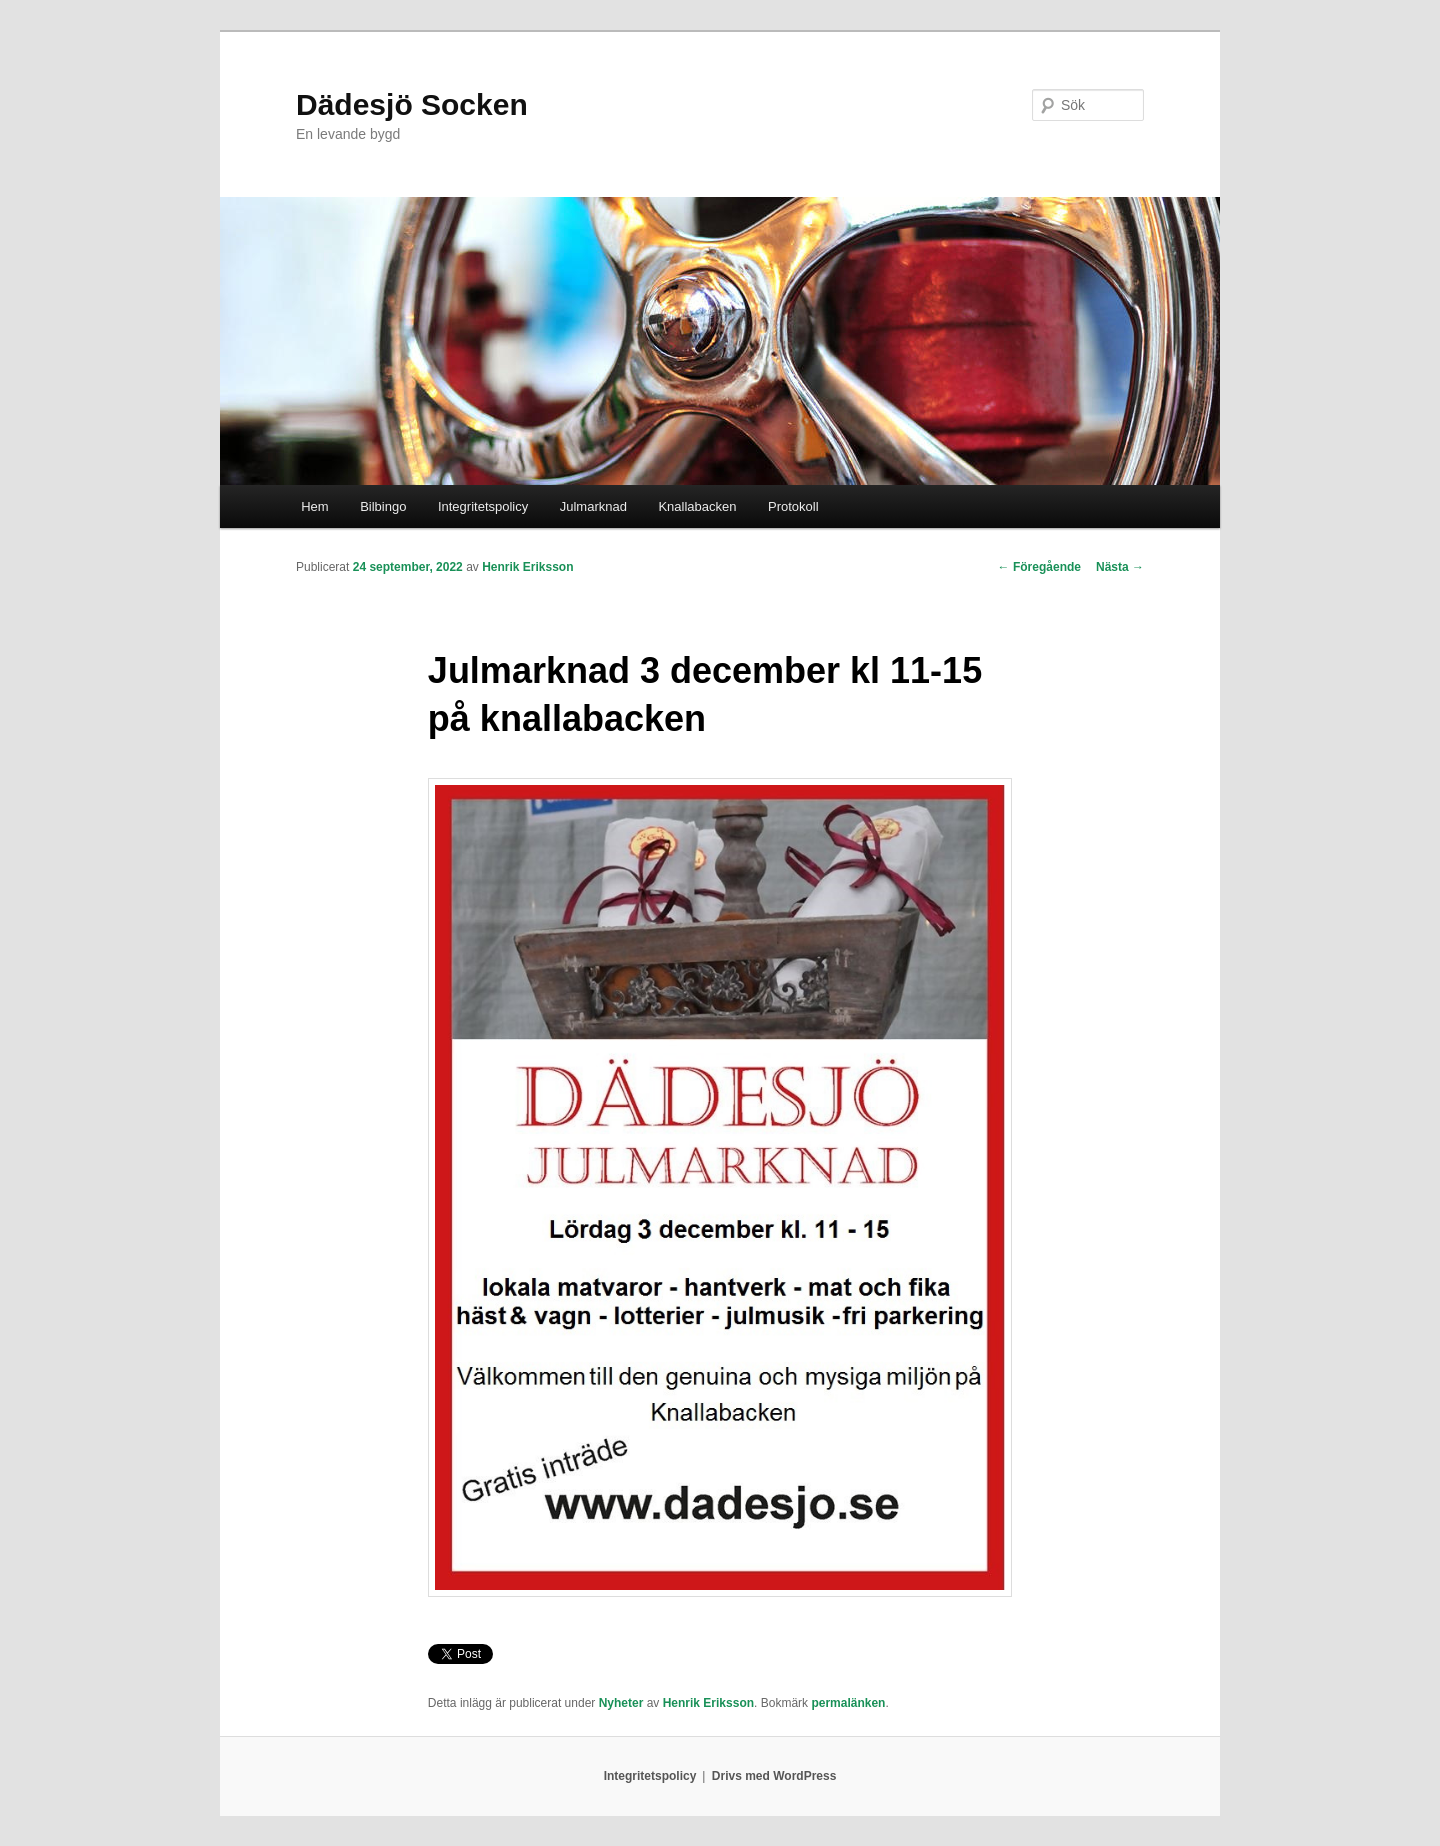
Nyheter (621, 1703)
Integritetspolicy (483, 506)
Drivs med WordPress (774, 1776)
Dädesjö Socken (412, 104)
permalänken (848, 1703)
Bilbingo (383, 506)
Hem (314, 506)
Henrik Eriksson (527, 567)
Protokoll (793, 506)
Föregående (1039, 567)
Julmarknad (593, 506)
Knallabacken (697, 506)
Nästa (1120, 567)
